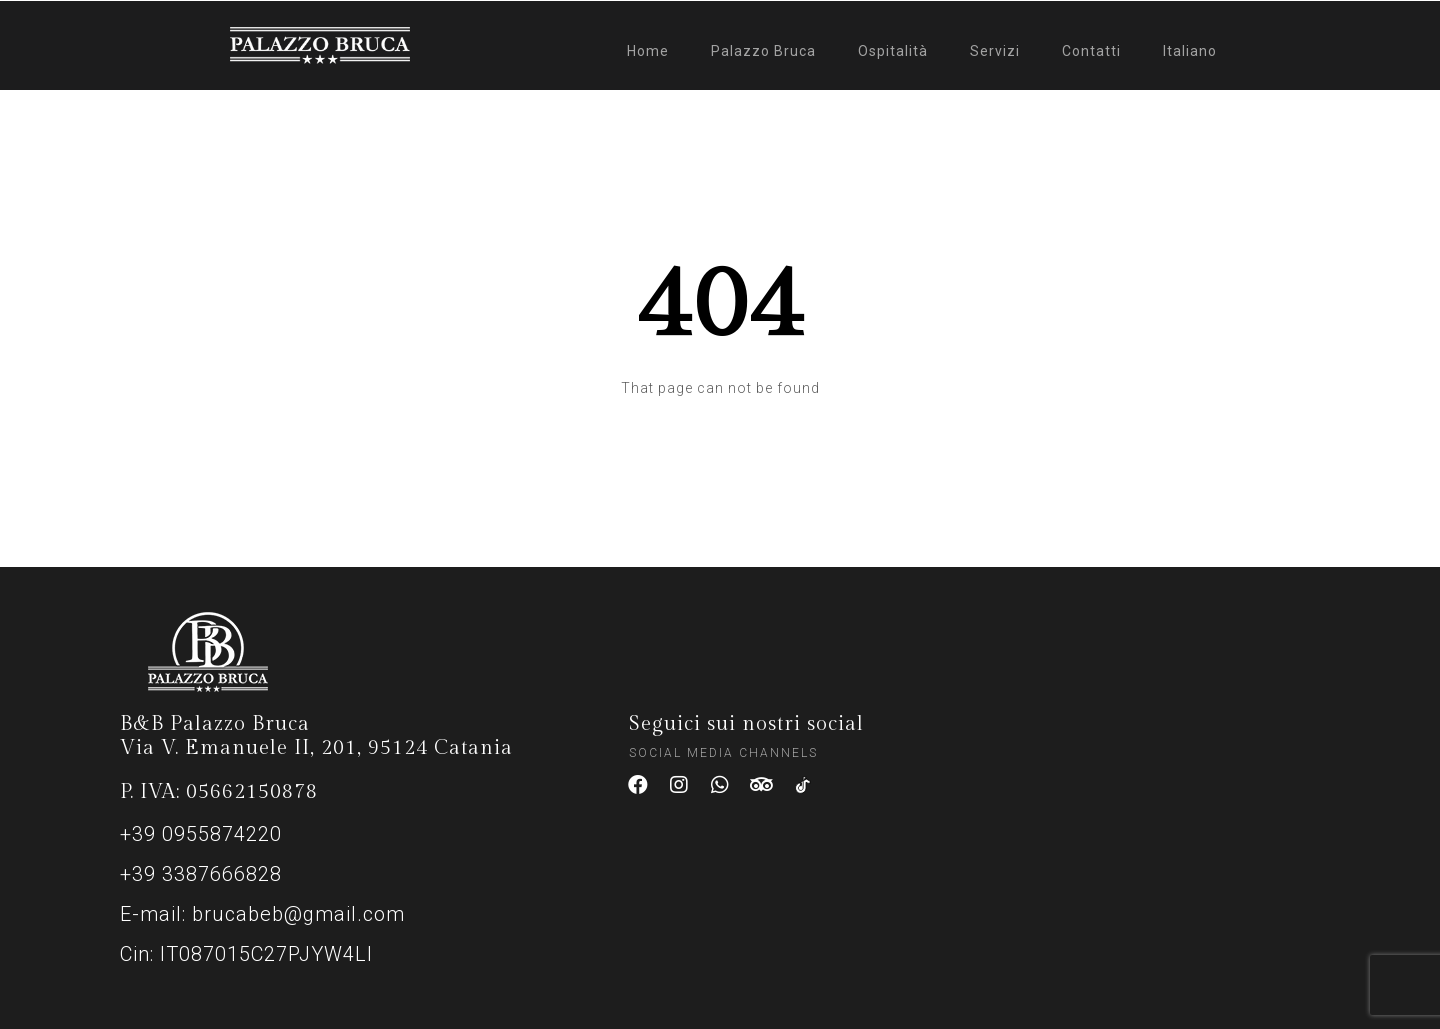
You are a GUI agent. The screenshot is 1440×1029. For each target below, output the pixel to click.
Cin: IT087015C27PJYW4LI (246, 954)
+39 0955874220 (201, 834)
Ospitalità (893, 51)
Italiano (1190, 51)
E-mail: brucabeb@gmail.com (262, 914)
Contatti (1091, 51)
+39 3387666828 (201, 874)
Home (648, 51)
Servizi (995, 51)
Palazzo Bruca (763, 51)
